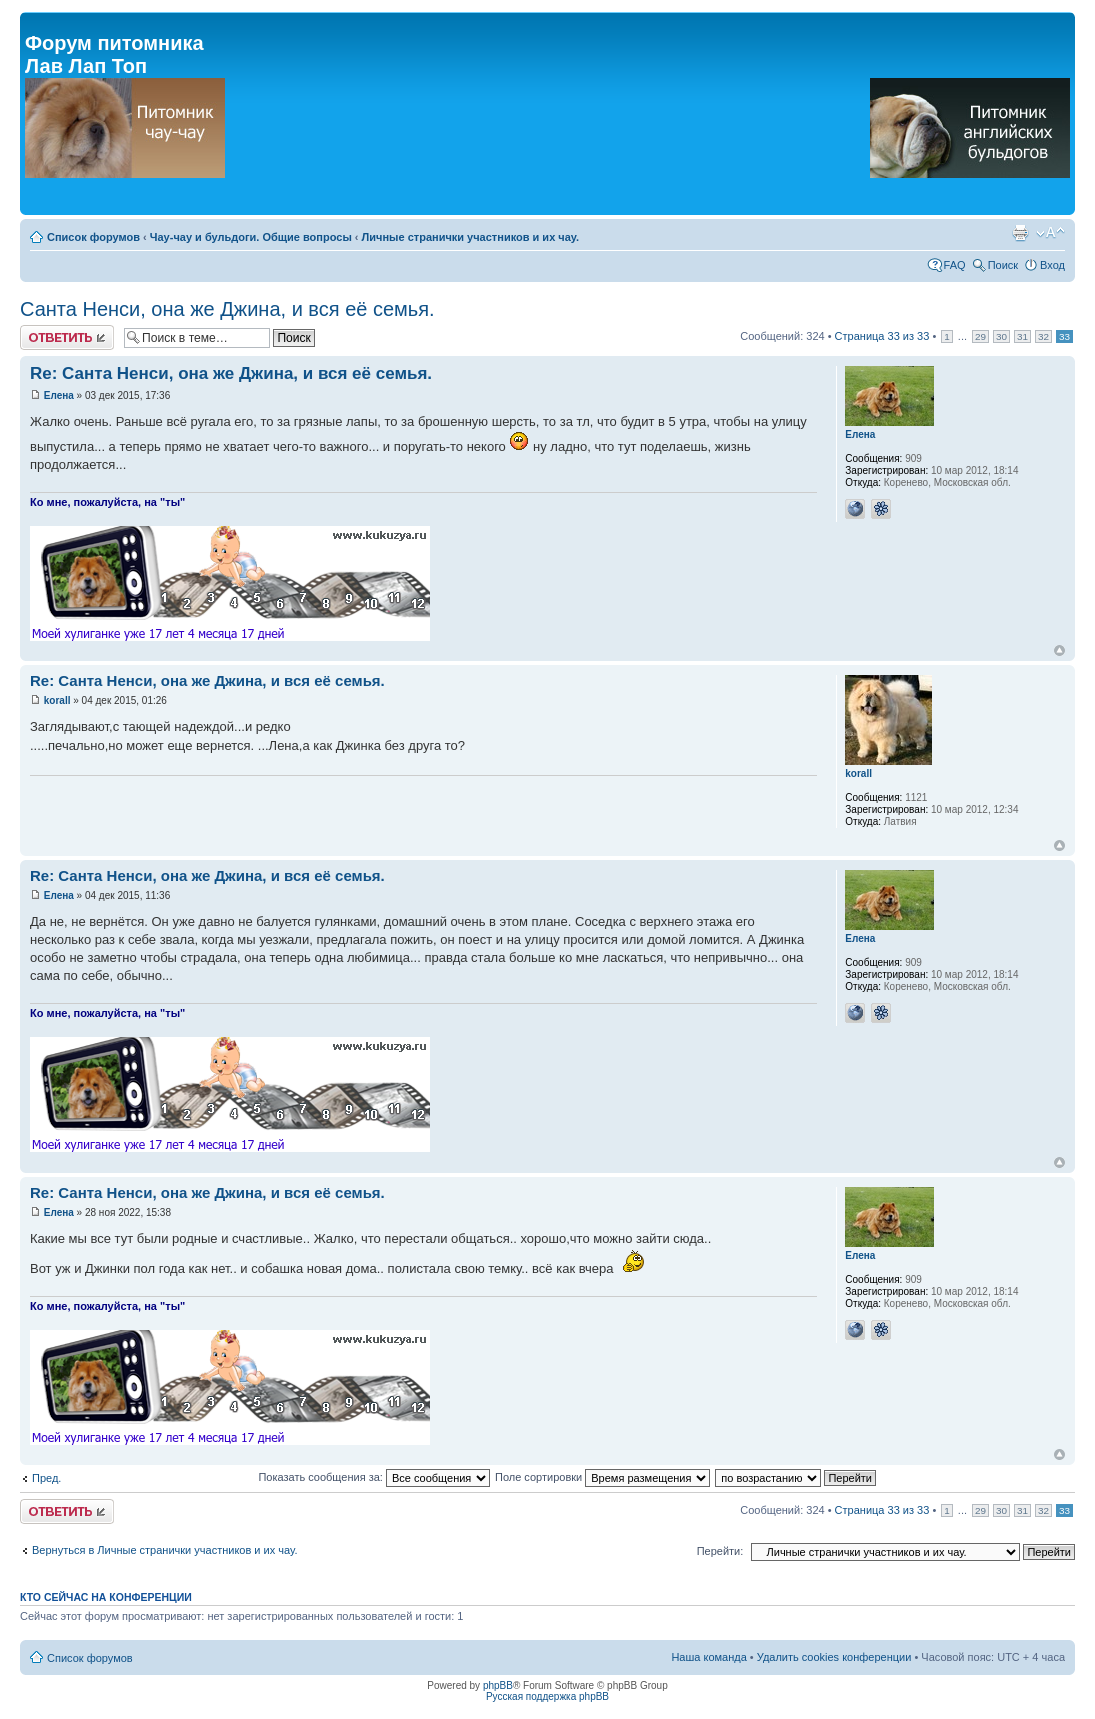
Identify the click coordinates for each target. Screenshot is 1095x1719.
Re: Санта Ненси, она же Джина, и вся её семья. (231, 373)
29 (980, 336)
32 (1043, 336)
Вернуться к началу (1059, 650)
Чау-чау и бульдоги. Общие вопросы (251, 237)
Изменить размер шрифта (1050, 233)
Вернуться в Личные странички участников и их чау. (164, 1550)
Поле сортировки (602, 1477)
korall (57, 700)
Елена (59, 395)
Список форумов (93, 237)
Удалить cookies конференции (834, 1657)
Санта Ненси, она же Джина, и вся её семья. (227, 309)
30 (1001, 336)
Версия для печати (1020, 233)
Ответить (67, 337)
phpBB (498, 1685)
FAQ (955, 265)
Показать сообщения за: (374, 1477)
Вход (1052, 265)
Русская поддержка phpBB (547, 1696)
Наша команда (708, 1657)
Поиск (1003, 265)
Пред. (46, 1478)
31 (1022, 336)
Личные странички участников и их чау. (470, 237)
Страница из (882, 336)
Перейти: (720, 1551)
